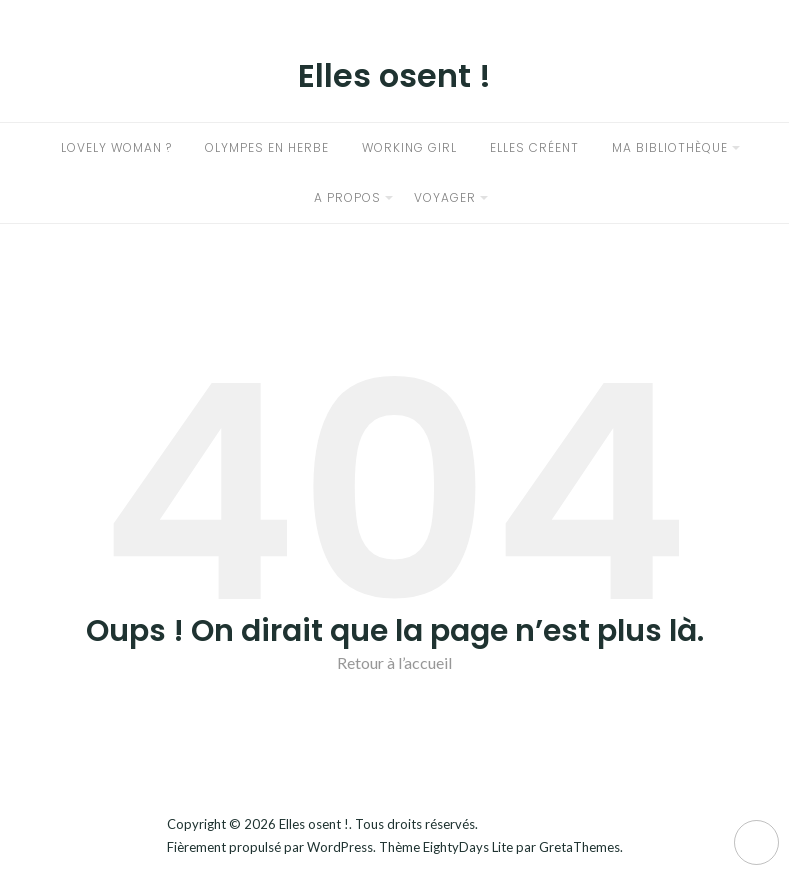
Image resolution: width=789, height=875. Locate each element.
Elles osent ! (394, 75)
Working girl (409, 147)
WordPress (340, 847)
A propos (347, 197)
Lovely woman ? (116, 147)
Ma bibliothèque (670, 147)
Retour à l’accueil (394, 662)
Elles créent (534, 147)
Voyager (445, 197)
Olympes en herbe (267, 147)
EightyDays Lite (468, 847)
